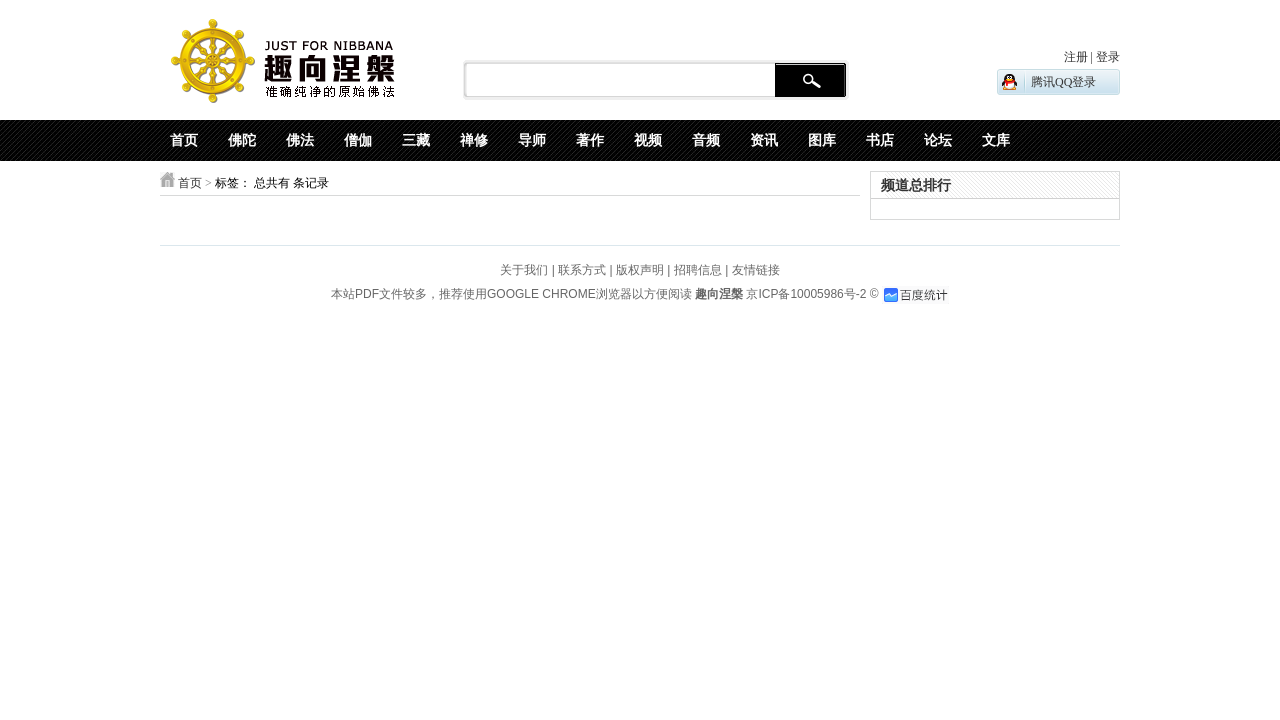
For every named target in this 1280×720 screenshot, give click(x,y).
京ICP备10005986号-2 (806, 294)
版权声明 (640, 270)
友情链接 (756, 270)
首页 (190, 183)
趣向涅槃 (717, 294)
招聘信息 (698, 270)
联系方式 (582, 270)
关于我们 (524, 270)
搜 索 (810, 81)
